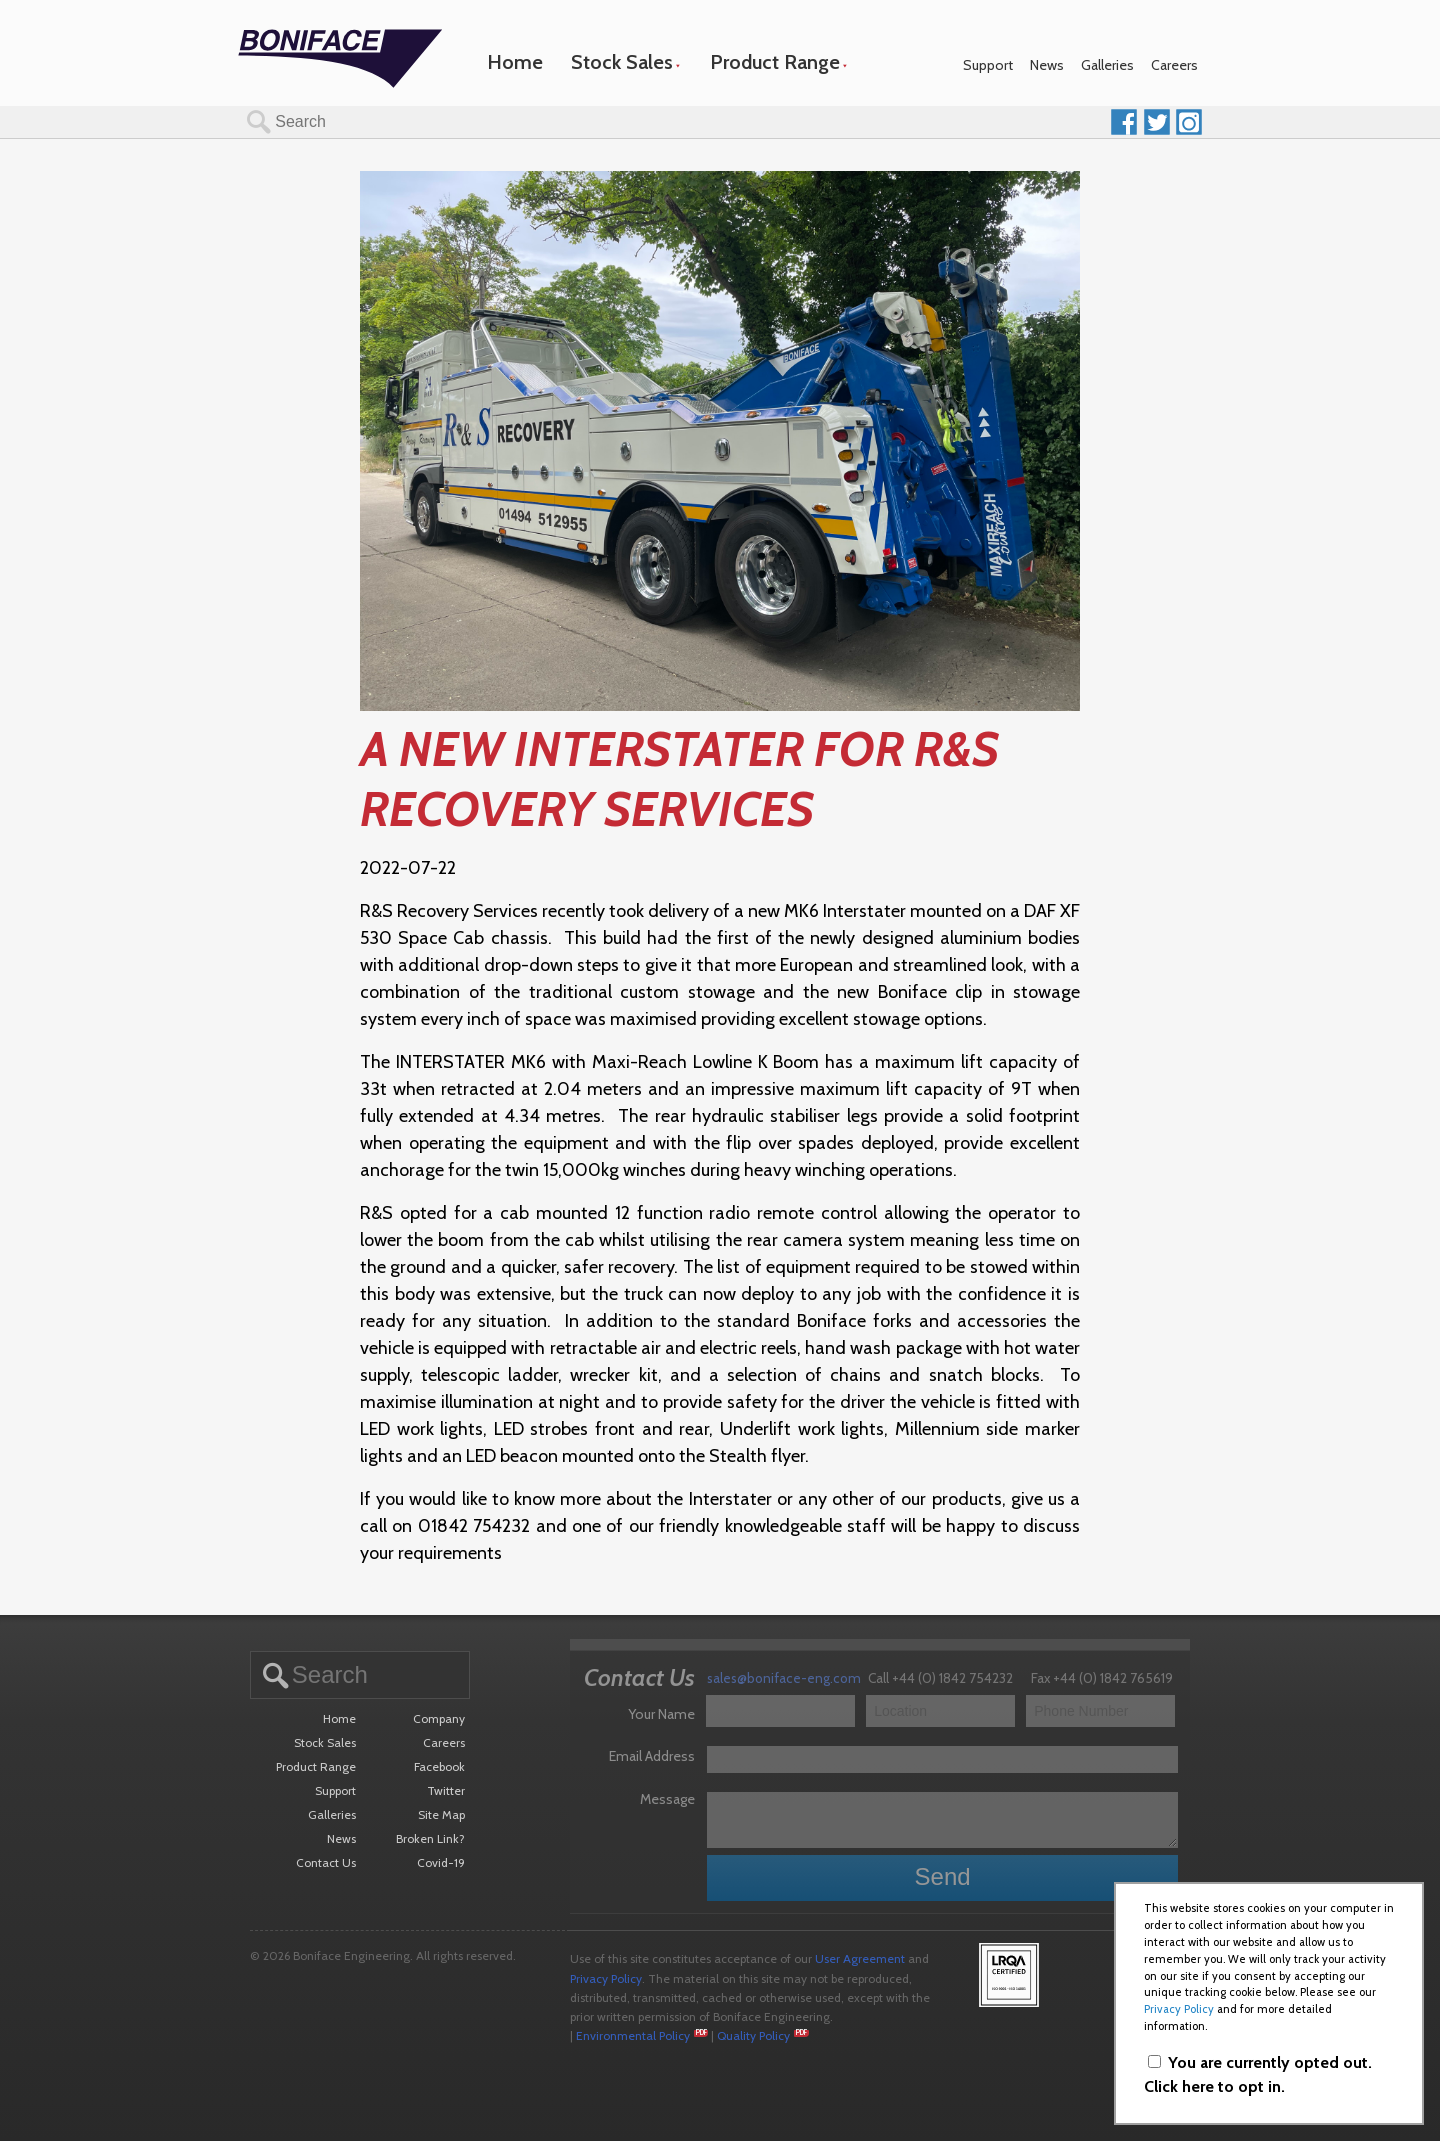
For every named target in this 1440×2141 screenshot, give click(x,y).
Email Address (652, 1756)
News (1047, 65)
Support (988, 65)
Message (667, 1799)
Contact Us (326, 1862)
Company (439, 1718)
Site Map (441, 1814)
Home (515, 62)
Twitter (446, 1790)
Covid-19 (441, 1862)
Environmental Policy (633, 2035)
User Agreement (860, 1958)
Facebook (439, 1766)
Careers (1174, 65)
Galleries (1107, 65)
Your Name (661, 1714)
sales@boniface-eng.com (784, 1678)
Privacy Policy (606, 1978)
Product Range (775, 62)
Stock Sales (622, 62)
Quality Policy (753, 2035)
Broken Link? (430, 1838)
